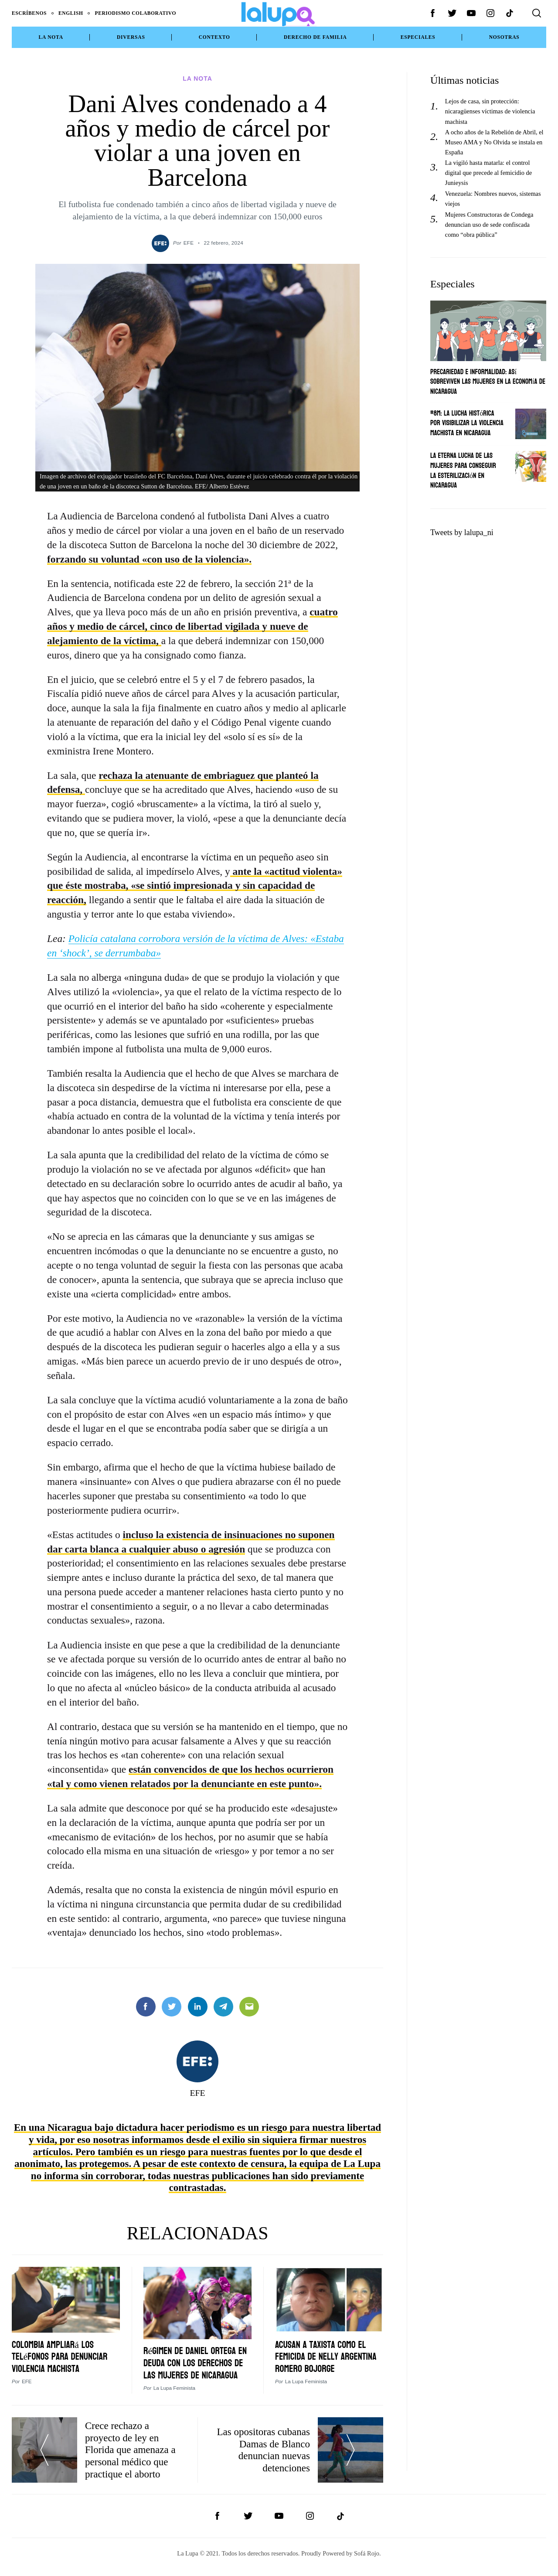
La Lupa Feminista (174, 2395)
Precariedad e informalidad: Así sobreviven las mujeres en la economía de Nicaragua (487, 381)
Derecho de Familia (315, 37)
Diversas (131, 37)
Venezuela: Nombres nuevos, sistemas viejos (493, 198)
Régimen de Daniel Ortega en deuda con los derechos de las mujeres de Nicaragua (195, 2364)
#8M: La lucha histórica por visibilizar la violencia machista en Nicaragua (467, 423)
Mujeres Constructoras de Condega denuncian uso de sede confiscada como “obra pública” (489, 224)
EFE (189, 239)
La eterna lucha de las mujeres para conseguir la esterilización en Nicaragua (463, 470)
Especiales (418, 37)
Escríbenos (29, 13)
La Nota (51, 37)
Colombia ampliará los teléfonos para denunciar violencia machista (62, 2352)
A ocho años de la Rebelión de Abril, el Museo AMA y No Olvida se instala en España (494, 142)
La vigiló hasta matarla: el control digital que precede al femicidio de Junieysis (488, 172)
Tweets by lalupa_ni (461, 532)
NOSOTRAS (504, 37)
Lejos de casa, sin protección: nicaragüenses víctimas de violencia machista (490, 111)
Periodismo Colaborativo (136, 13)
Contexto (214, 37)
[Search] (536, 13)
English (70, 13)
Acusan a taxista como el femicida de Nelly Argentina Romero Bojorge (328, 2352)
